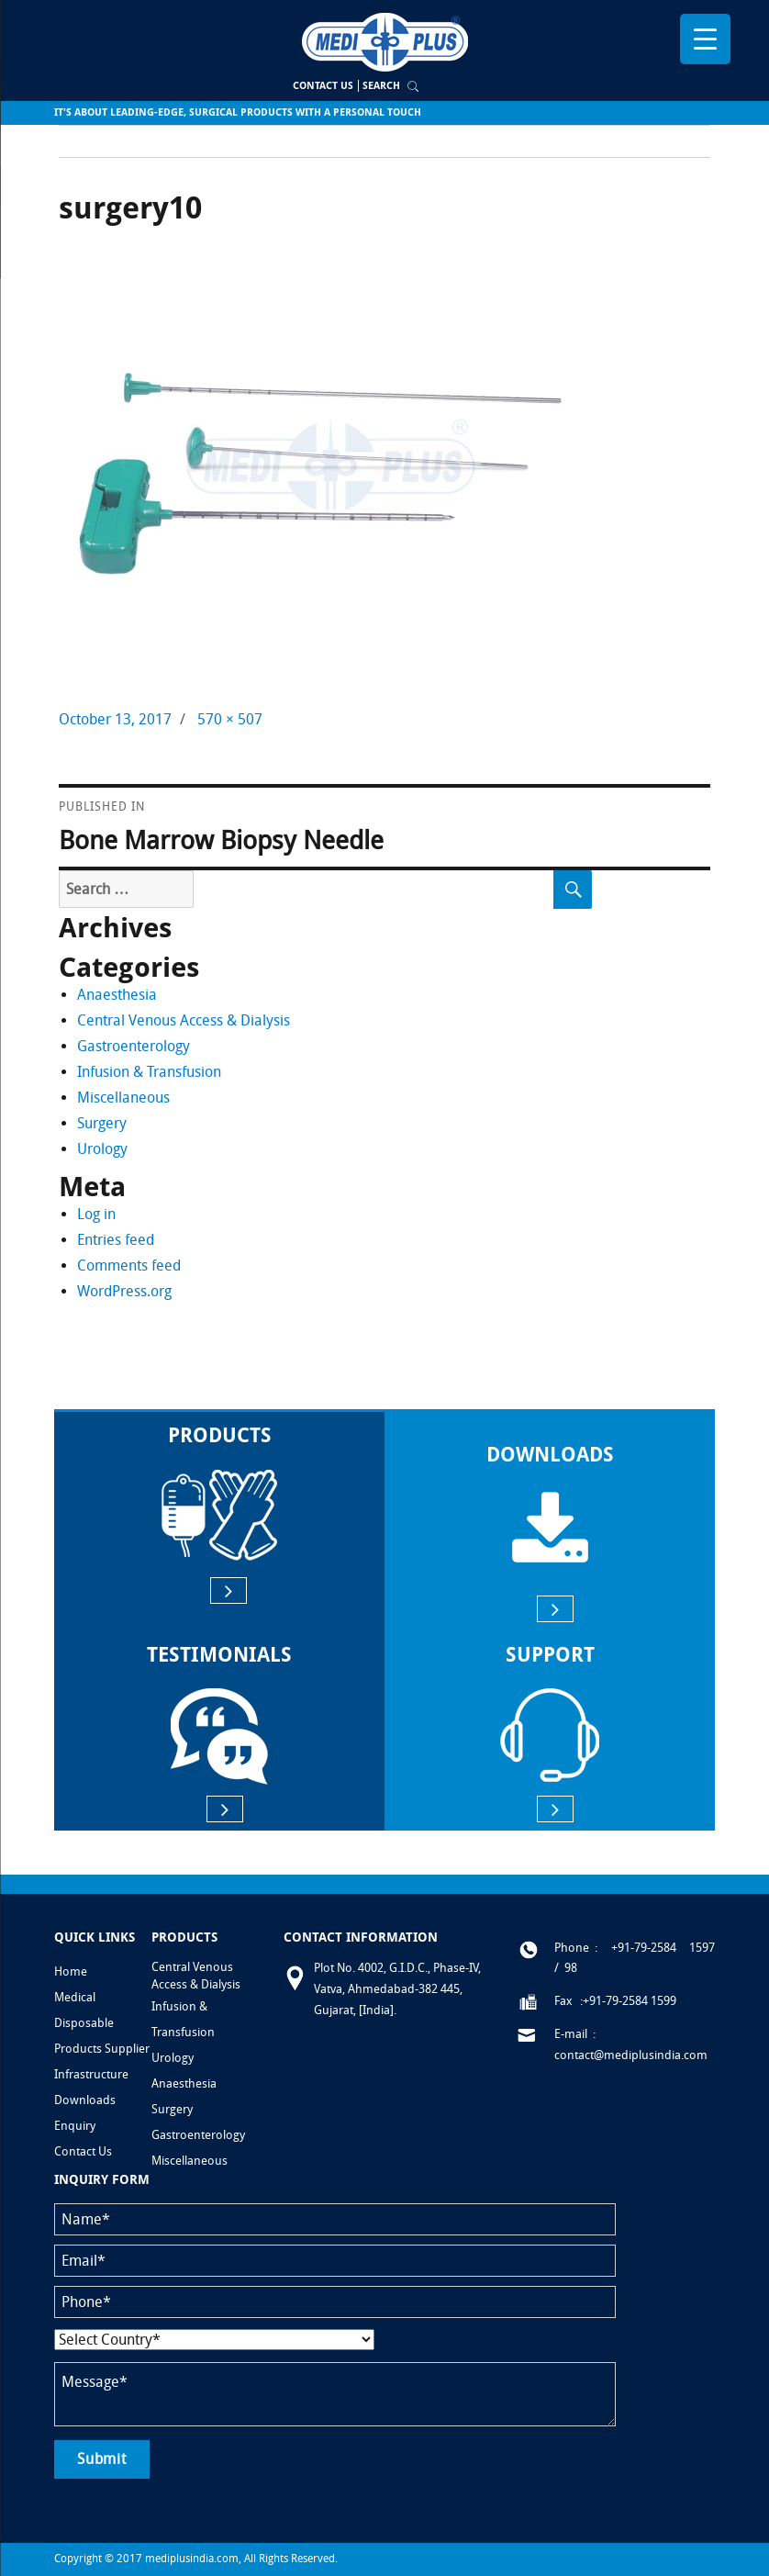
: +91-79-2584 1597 (655, 1947)
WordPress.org (124, 1291)
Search (381, 86)
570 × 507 (229, 719)
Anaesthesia (117, 994)
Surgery (102, 1123)
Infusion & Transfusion (149, 1072)
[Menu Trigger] (705, 39)
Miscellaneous (123, 1097)
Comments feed (129, 1265)
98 (570, 1968)
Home (70, 1971)
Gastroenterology (133, 1046)
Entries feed (115, 1240)
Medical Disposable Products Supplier (102, 2022)
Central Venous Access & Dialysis (183, 1020)
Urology (102, 1149)
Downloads (85, 2100)
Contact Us (323, 86)
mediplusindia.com (192, 2558)
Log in (96, 1214)
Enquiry (74, 2126)
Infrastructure (91, 2074)
